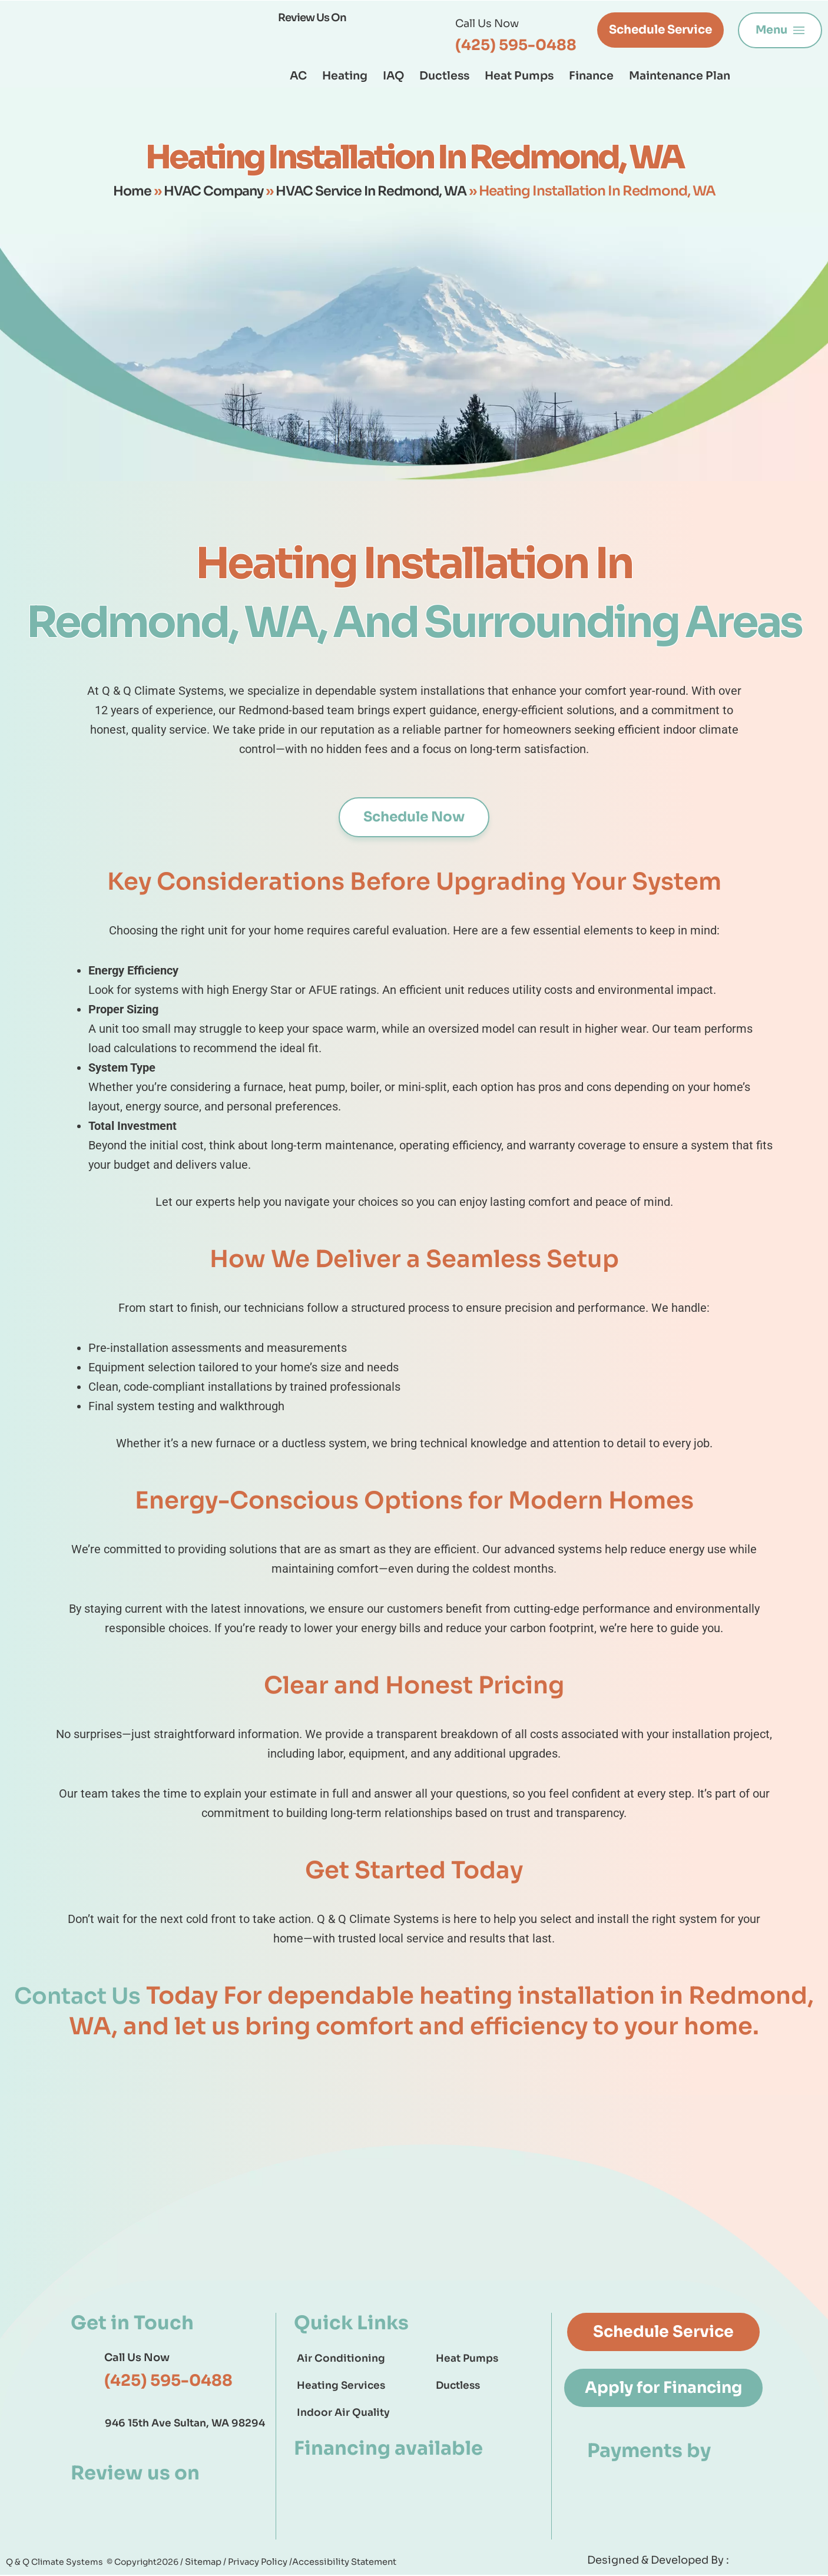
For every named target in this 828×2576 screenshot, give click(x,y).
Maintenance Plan (679, 76)
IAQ (393, 76)
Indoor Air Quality (343, 2413)
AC (298, 76)
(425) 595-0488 (516, 45)
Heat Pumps (519, 76)
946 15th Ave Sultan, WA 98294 (185, 2423)
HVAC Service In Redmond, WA (373, 191)
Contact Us (77, 1996)
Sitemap (204, 2562)
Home (125, 191)
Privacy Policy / (258, 2562)
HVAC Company (210, 191)
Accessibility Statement (339, 2562)
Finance (591, 76)
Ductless (444, 76)
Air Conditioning (341, 2359)
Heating (344, 76)
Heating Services (341, 2386)
